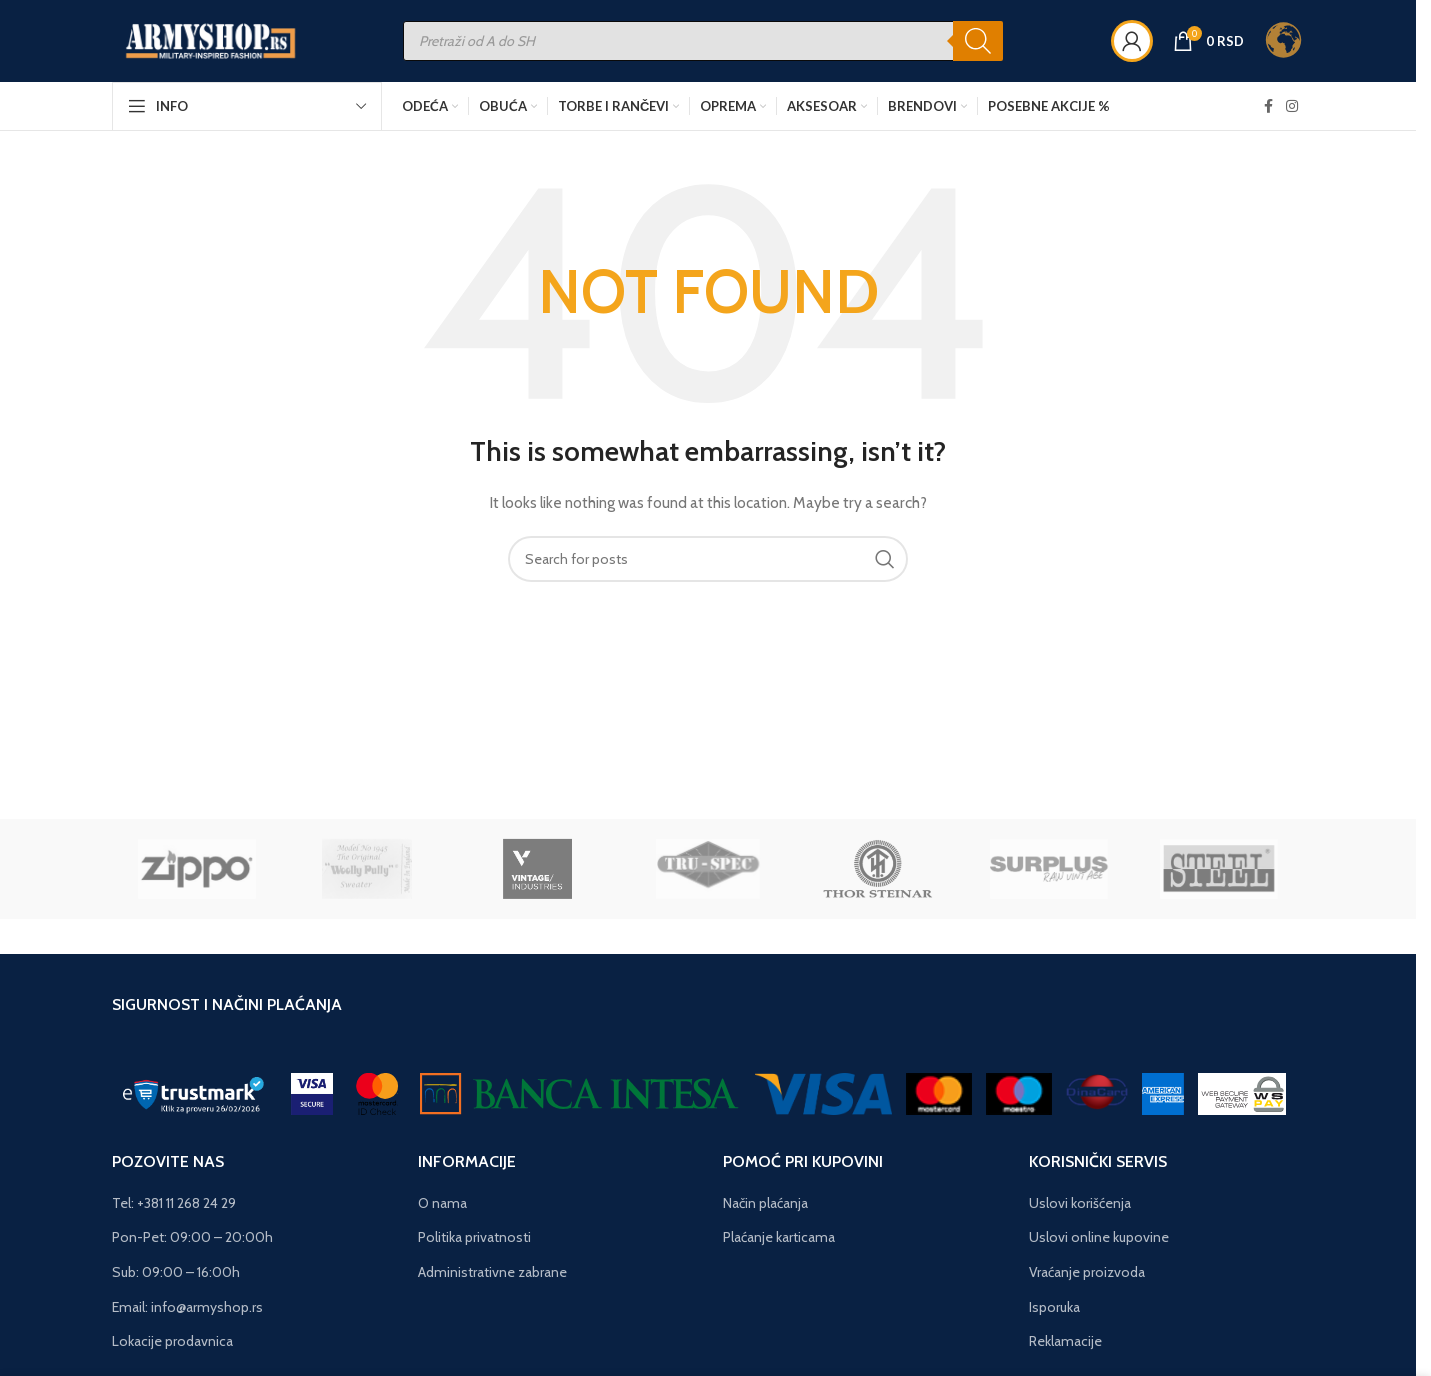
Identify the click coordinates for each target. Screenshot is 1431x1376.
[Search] (991, 46)
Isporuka (1054, 1311)
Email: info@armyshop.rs (187, 1311)
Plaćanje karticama (779, 1242)
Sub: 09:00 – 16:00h (176, 1277)
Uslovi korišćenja (1080, 1207)
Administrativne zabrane (492, 1277)
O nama (442, 1207)
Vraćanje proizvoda (1087, 1277)
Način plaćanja (765, 1207)
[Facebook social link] (1268, 113)
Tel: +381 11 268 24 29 (174, 1207)
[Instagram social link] (1292, 113)
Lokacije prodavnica (172, 1346)
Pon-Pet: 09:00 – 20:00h (192, 1242)
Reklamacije (1065, 1346)
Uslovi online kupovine (1099, 1242)
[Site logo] (224, 44)
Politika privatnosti (474, 1242)
